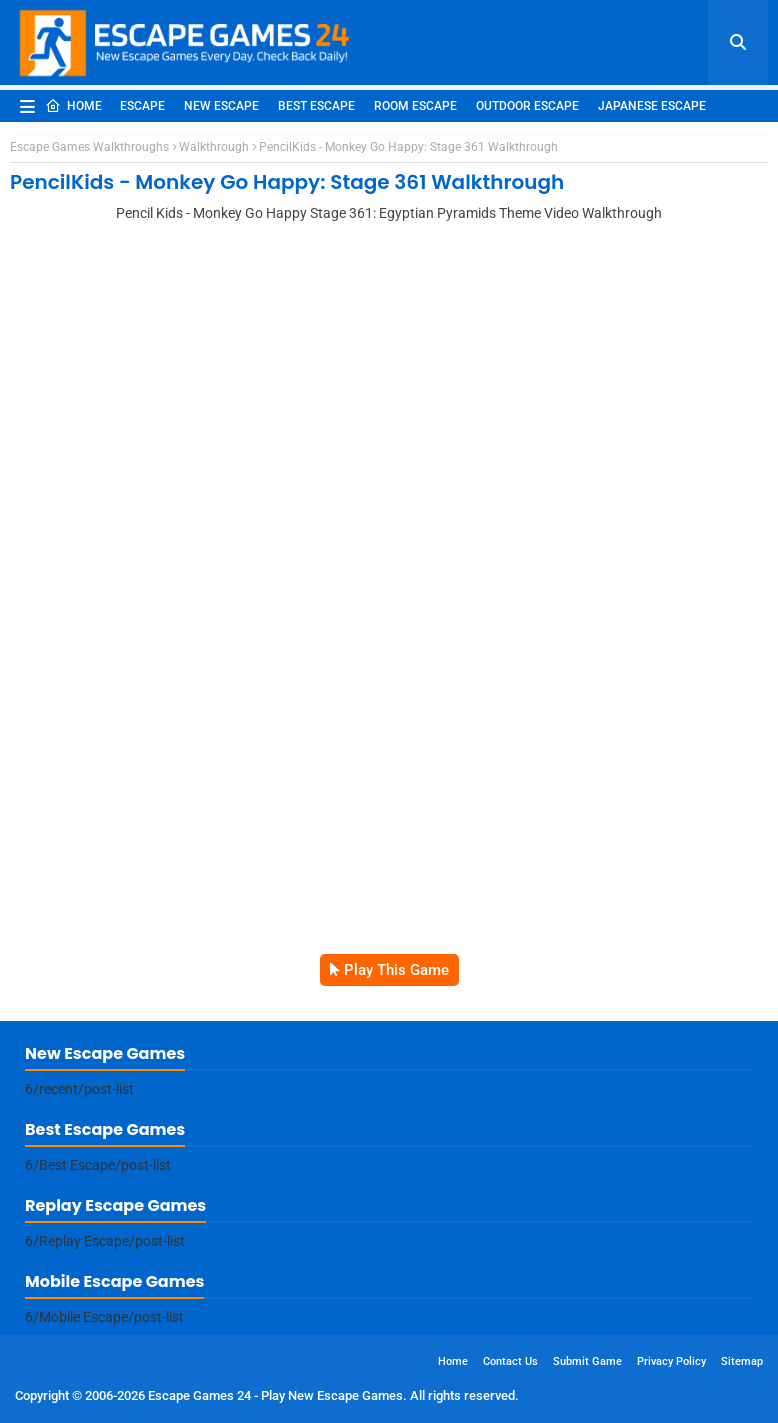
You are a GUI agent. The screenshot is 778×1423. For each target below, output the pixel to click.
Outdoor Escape (527, 106)
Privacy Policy (671, 1361)
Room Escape (415, 106)
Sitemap (742, 1361)
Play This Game (396, 970)
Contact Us (510, 1361)
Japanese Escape (652, 106)
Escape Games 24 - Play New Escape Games (275, 1395)
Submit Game (587, 1361)
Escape (142, 106)
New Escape (221, 106)
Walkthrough (214, 147)
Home (73, 106)
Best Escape (316, 106)
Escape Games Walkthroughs (89, 147)
